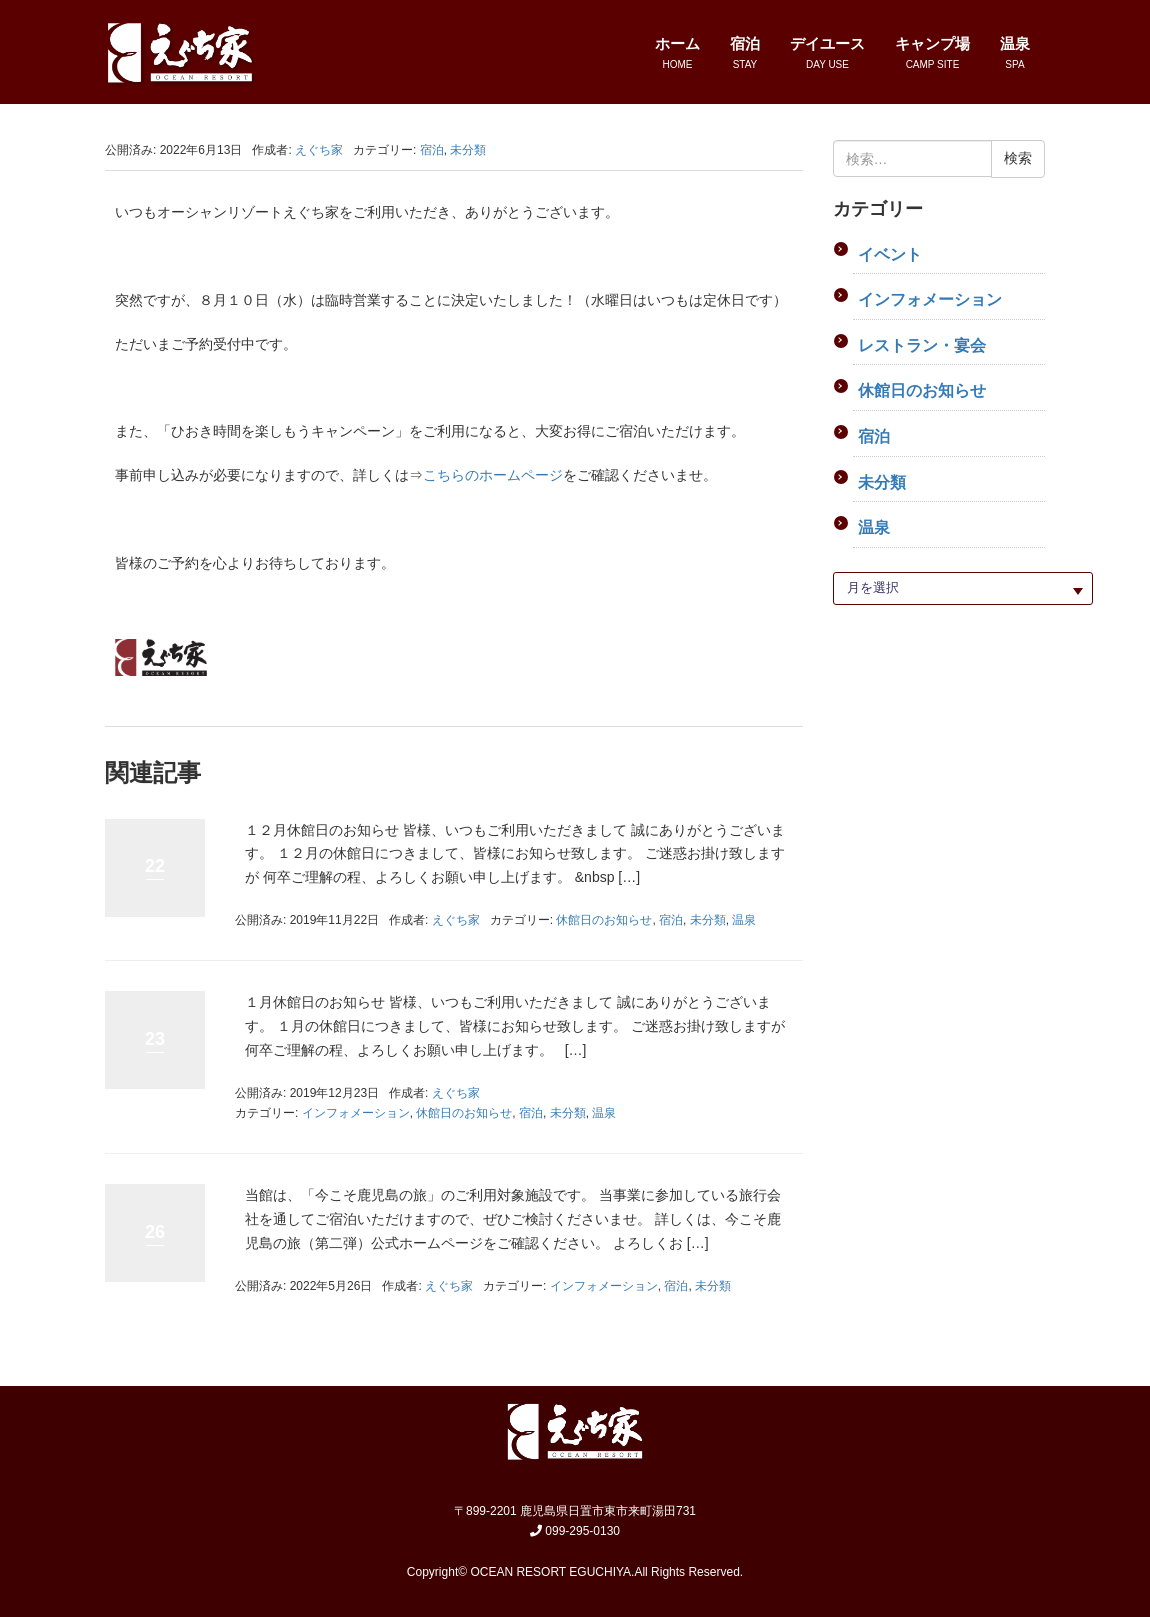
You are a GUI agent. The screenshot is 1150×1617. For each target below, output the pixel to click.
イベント (890, 254)
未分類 (468, 150)
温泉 (744, 920)
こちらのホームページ (493, 475)
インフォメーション (356, 1113)
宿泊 (432, 150)
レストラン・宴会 (922, 345)
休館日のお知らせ (604, 920)
